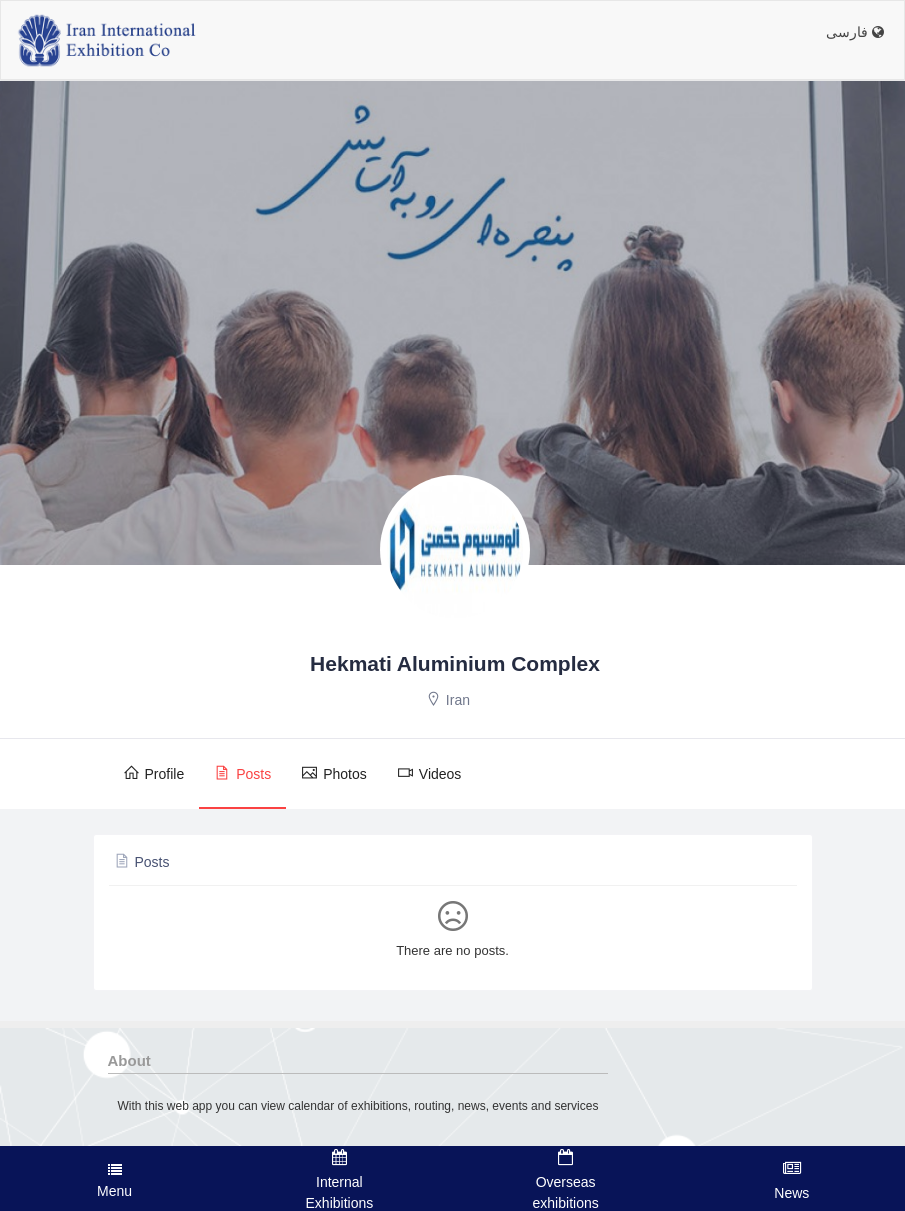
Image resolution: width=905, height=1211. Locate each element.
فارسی (855, 32)
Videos (429, 773)
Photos (334, 773)
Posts (242, 773)
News (792, 1180)
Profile (154, 773)
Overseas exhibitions (566, 1179)
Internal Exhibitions (339, 1179)
